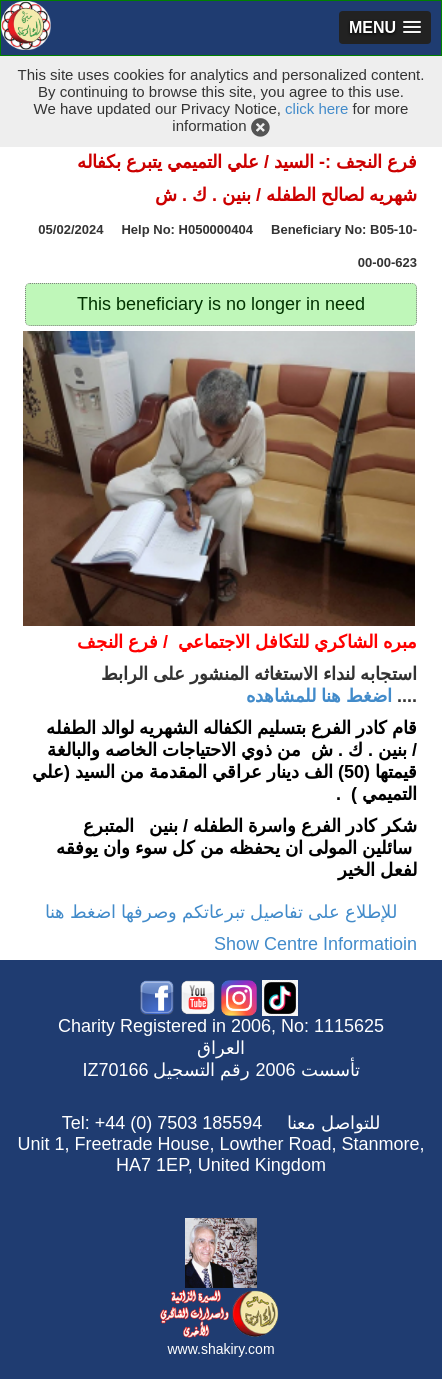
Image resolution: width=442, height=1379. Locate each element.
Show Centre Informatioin (315, 944)
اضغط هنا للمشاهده (319, 696)
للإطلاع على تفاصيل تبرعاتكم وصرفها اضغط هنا (221, 912)
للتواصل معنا (333, 1123)
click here (316, 108)
